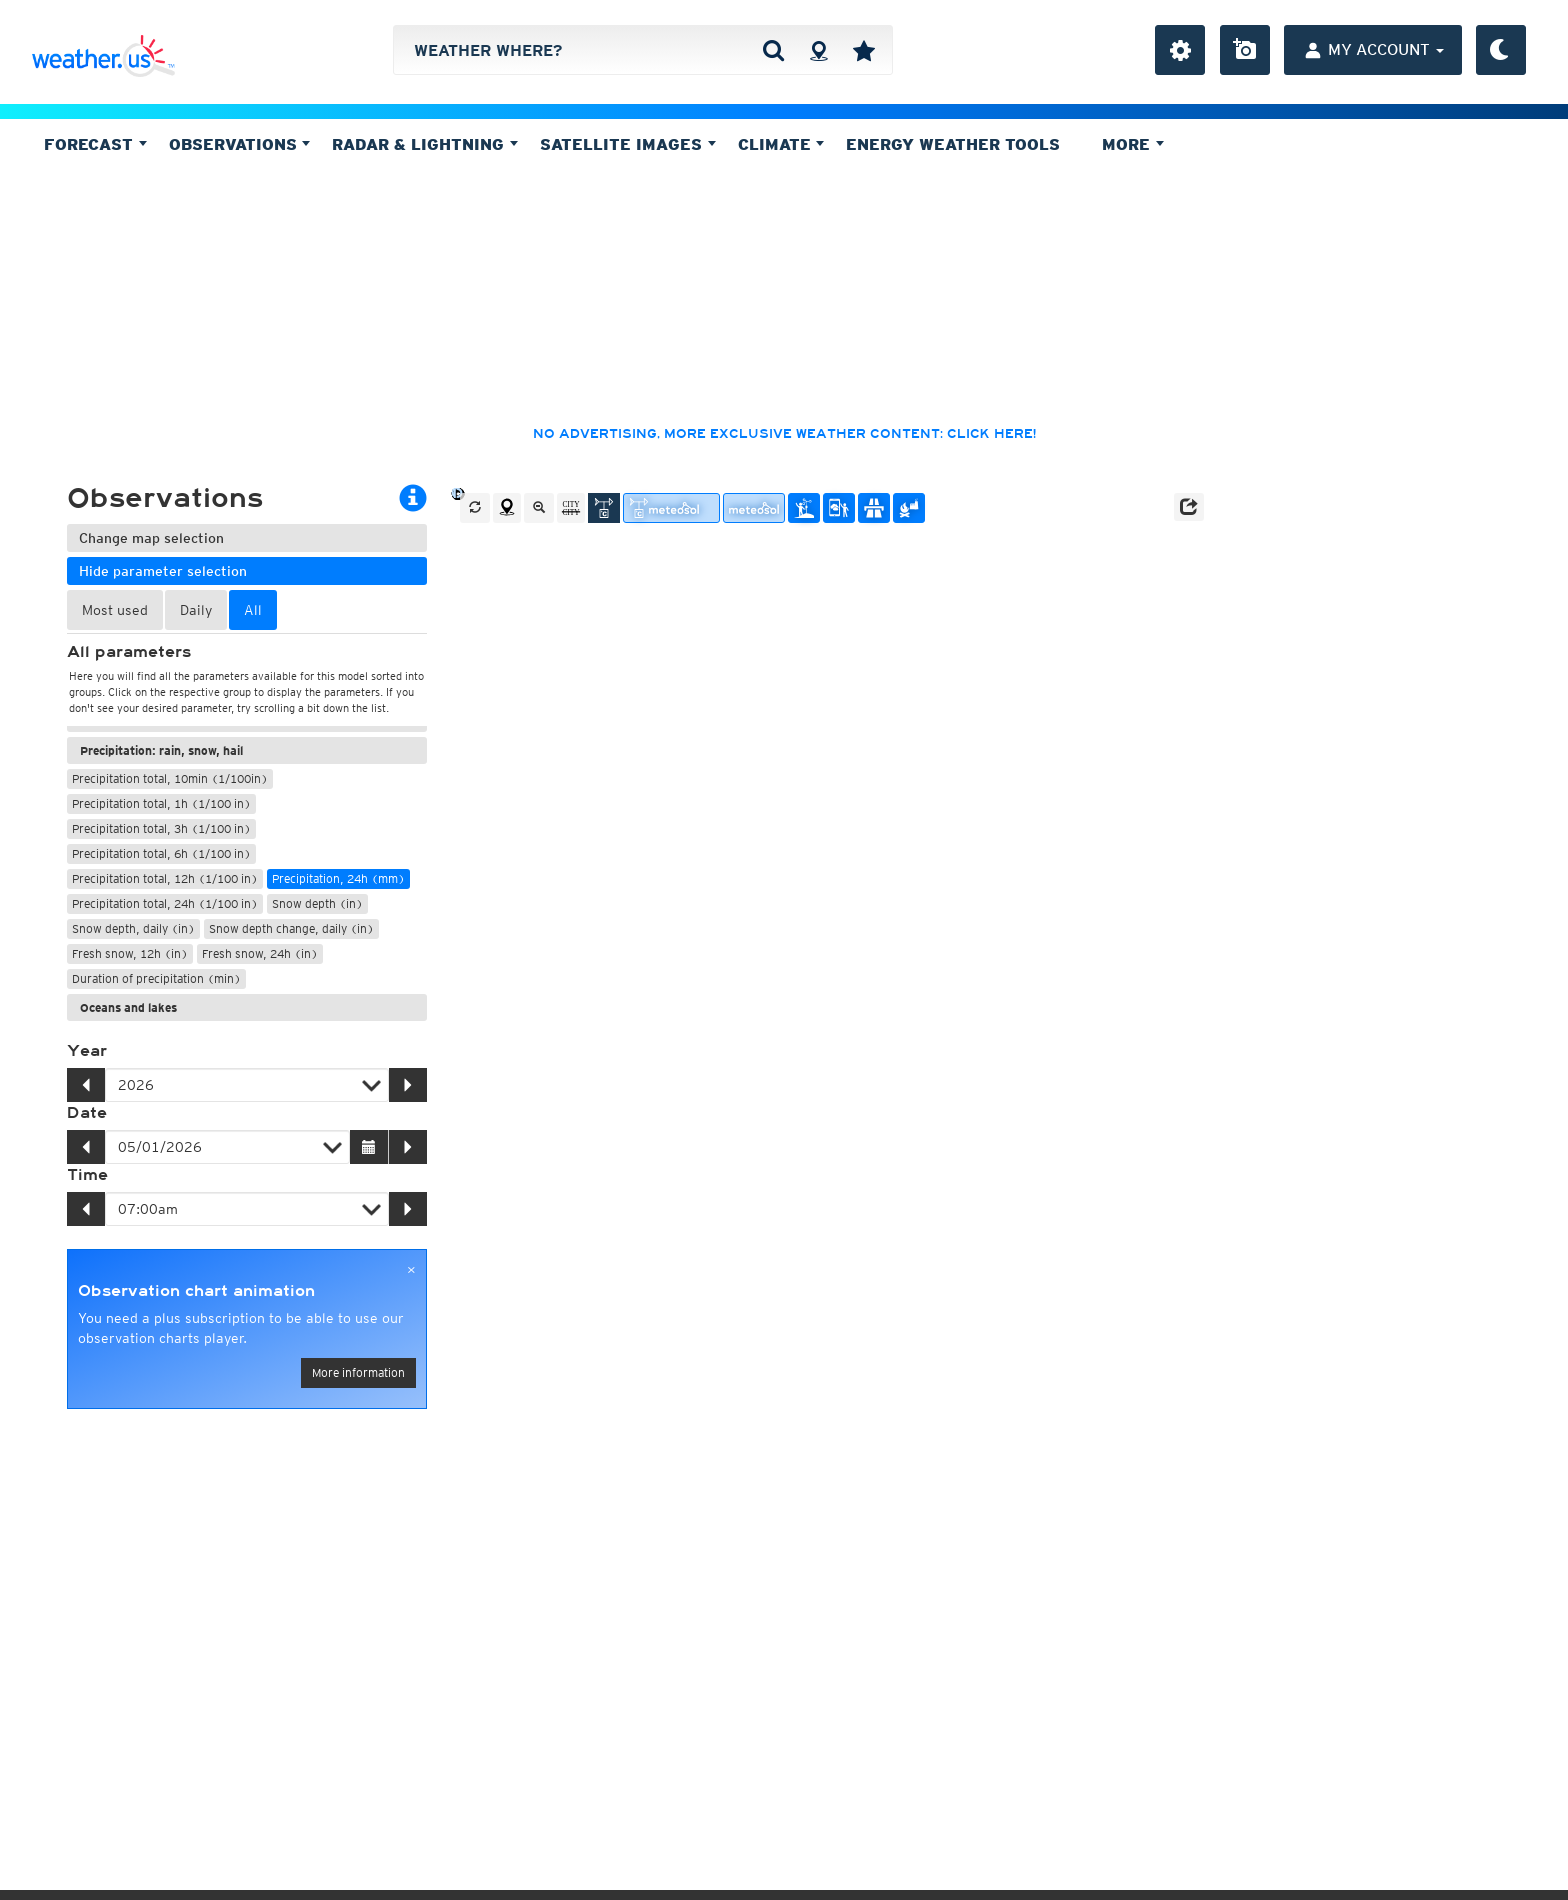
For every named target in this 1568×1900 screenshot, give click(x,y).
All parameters (129, 652)
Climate (781, 144)
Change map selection (151, 538)
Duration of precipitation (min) (156, 978)
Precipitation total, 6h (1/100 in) (161, 853)
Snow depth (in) (317, 903)
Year (87, 1051)
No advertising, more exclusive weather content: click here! (784, 434)
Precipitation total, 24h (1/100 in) (165, 903)
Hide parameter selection (163, 571)
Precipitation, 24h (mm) (338, 878)
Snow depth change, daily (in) (291, 928)
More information (358, 1372)
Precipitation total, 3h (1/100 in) (161, 828)
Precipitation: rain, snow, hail (161, 750)
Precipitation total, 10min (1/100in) (170, 778)
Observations (240, 144)
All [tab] (253, 610)
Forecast (95, 144)
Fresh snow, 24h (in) (260, 953)
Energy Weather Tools (953, 144)
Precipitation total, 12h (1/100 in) (165, 878)
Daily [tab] (196, 610)
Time (87, 1175)
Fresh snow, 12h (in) (130, 953)
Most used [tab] (115, 610)
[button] (1189, 507)
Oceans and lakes (128, 1007)
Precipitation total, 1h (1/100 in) (161, 803)
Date (87, 1113)
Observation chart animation (196, 1291)
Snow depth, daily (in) (133, 928)
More (1133, 144)
